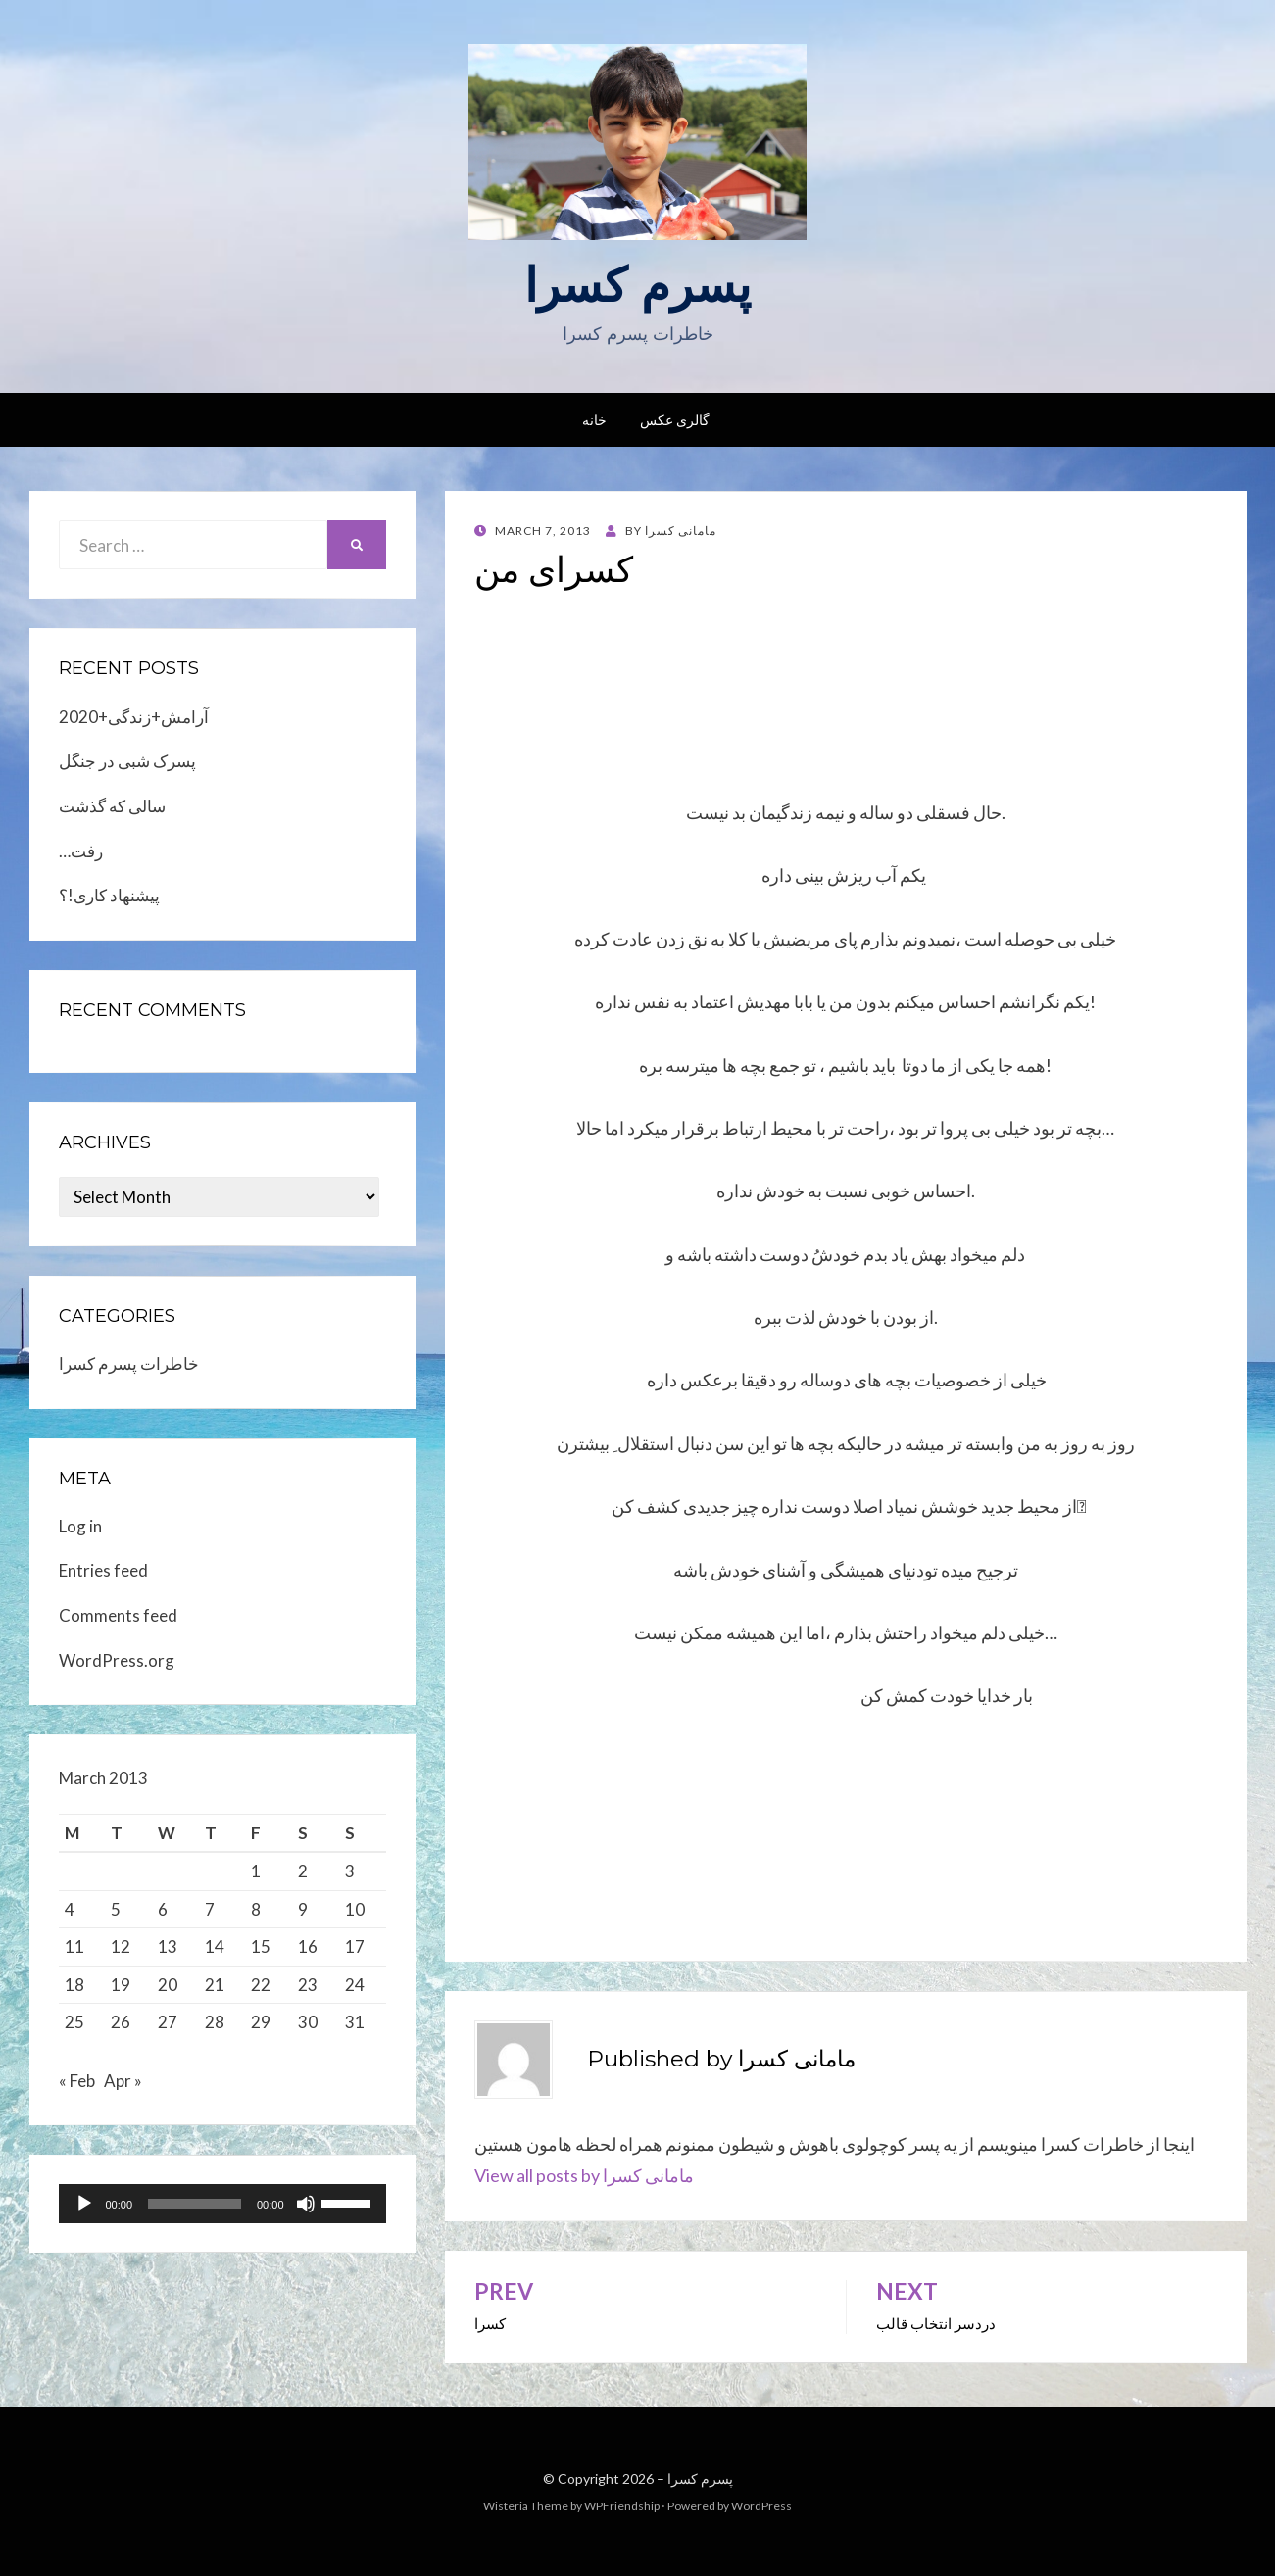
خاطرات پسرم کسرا (129, 1363)
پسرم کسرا (637, 285)
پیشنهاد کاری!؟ (109, 895)
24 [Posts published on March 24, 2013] (355, 1984)
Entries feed (103, 1570)
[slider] (194, 2209)
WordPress (761, 2506)
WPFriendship (622, 2506)
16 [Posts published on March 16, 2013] (308, 1946)
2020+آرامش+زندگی (134, 716)
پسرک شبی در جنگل (127, 761)
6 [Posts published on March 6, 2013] (163, 1909)
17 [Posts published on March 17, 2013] (355, 1946)
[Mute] (306, 2209)
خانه (594, 420)
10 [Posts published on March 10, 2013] (355, 1909)
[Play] (84, 2209)
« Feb (77, 2086)
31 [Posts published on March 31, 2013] (355, 2022)
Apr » (123, 2086)
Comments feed (118, 1615)
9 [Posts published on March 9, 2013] (303, 1909)
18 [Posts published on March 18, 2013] (74, 1984)
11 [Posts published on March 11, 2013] (74, 1946)
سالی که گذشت (112, 806)
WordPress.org (116, 1660)
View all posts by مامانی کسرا (584, 2175)
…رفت (81, 851)
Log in (80, 1526)
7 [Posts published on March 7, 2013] (210, 1909)
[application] (222, 2209)
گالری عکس (675, 420)
